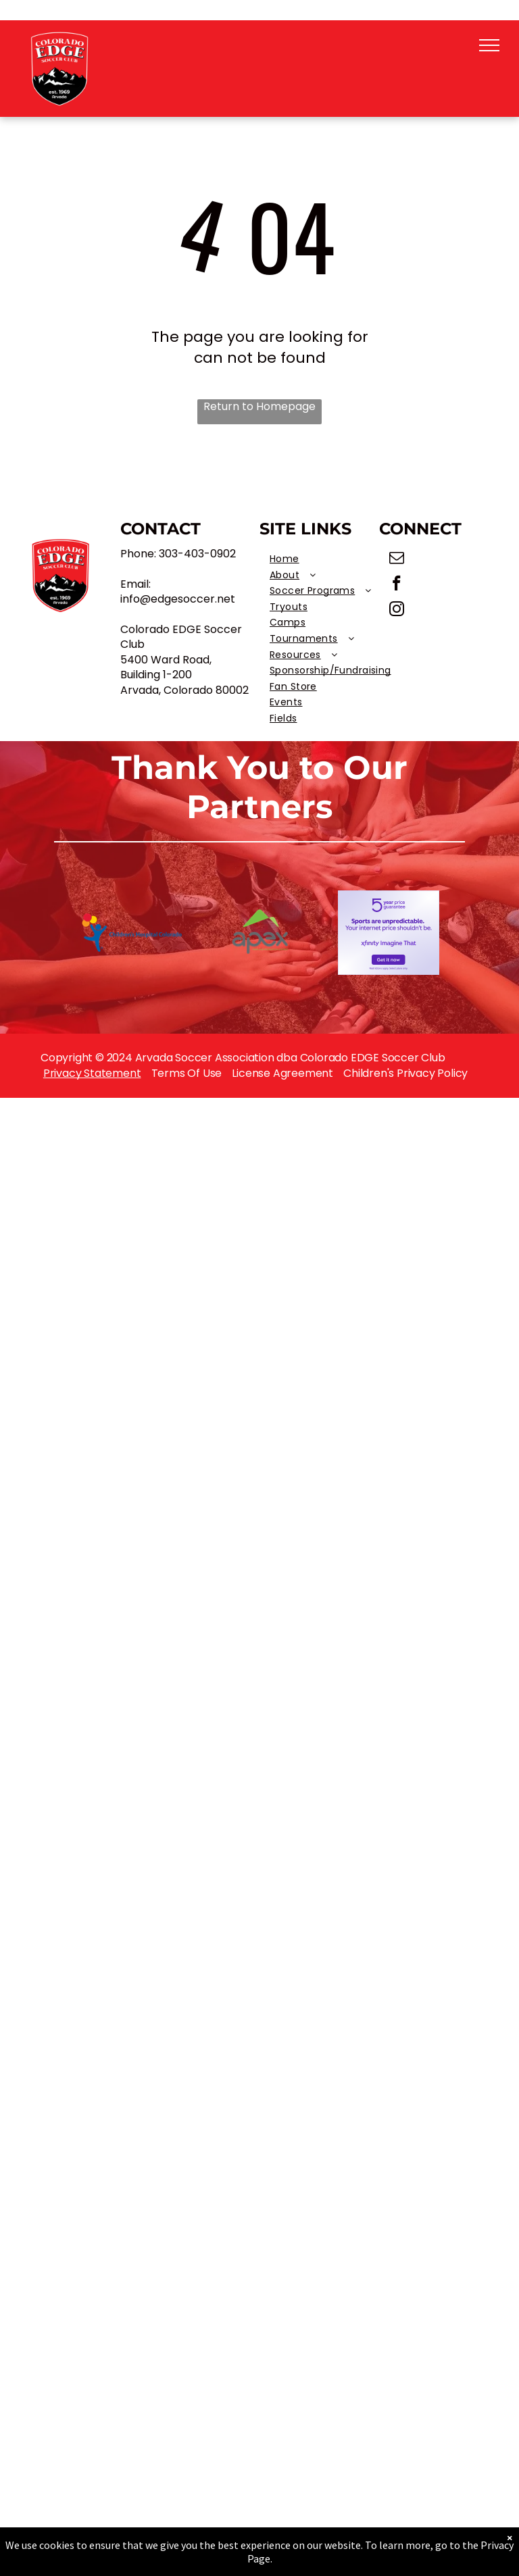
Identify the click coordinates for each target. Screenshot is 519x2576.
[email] (397, 559)
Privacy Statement (92, 1073)
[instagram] (397, 611)
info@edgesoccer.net (177, 599)
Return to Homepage (259, 406)
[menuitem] (330, 559)
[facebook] (397, 585)
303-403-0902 (197, 553)
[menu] (489, 45)
